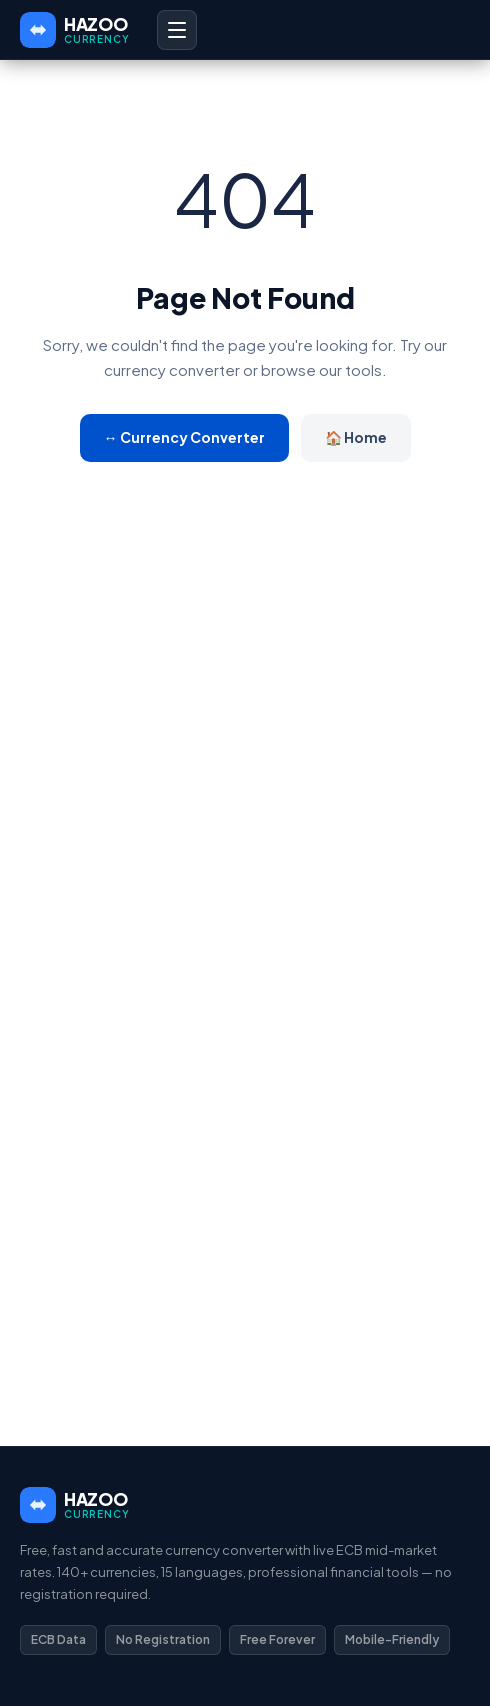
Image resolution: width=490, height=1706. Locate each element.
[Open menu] (177, 30)
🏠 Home (356, 437)
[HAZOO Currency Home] (74, 30)
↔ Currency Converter (184, 437)
